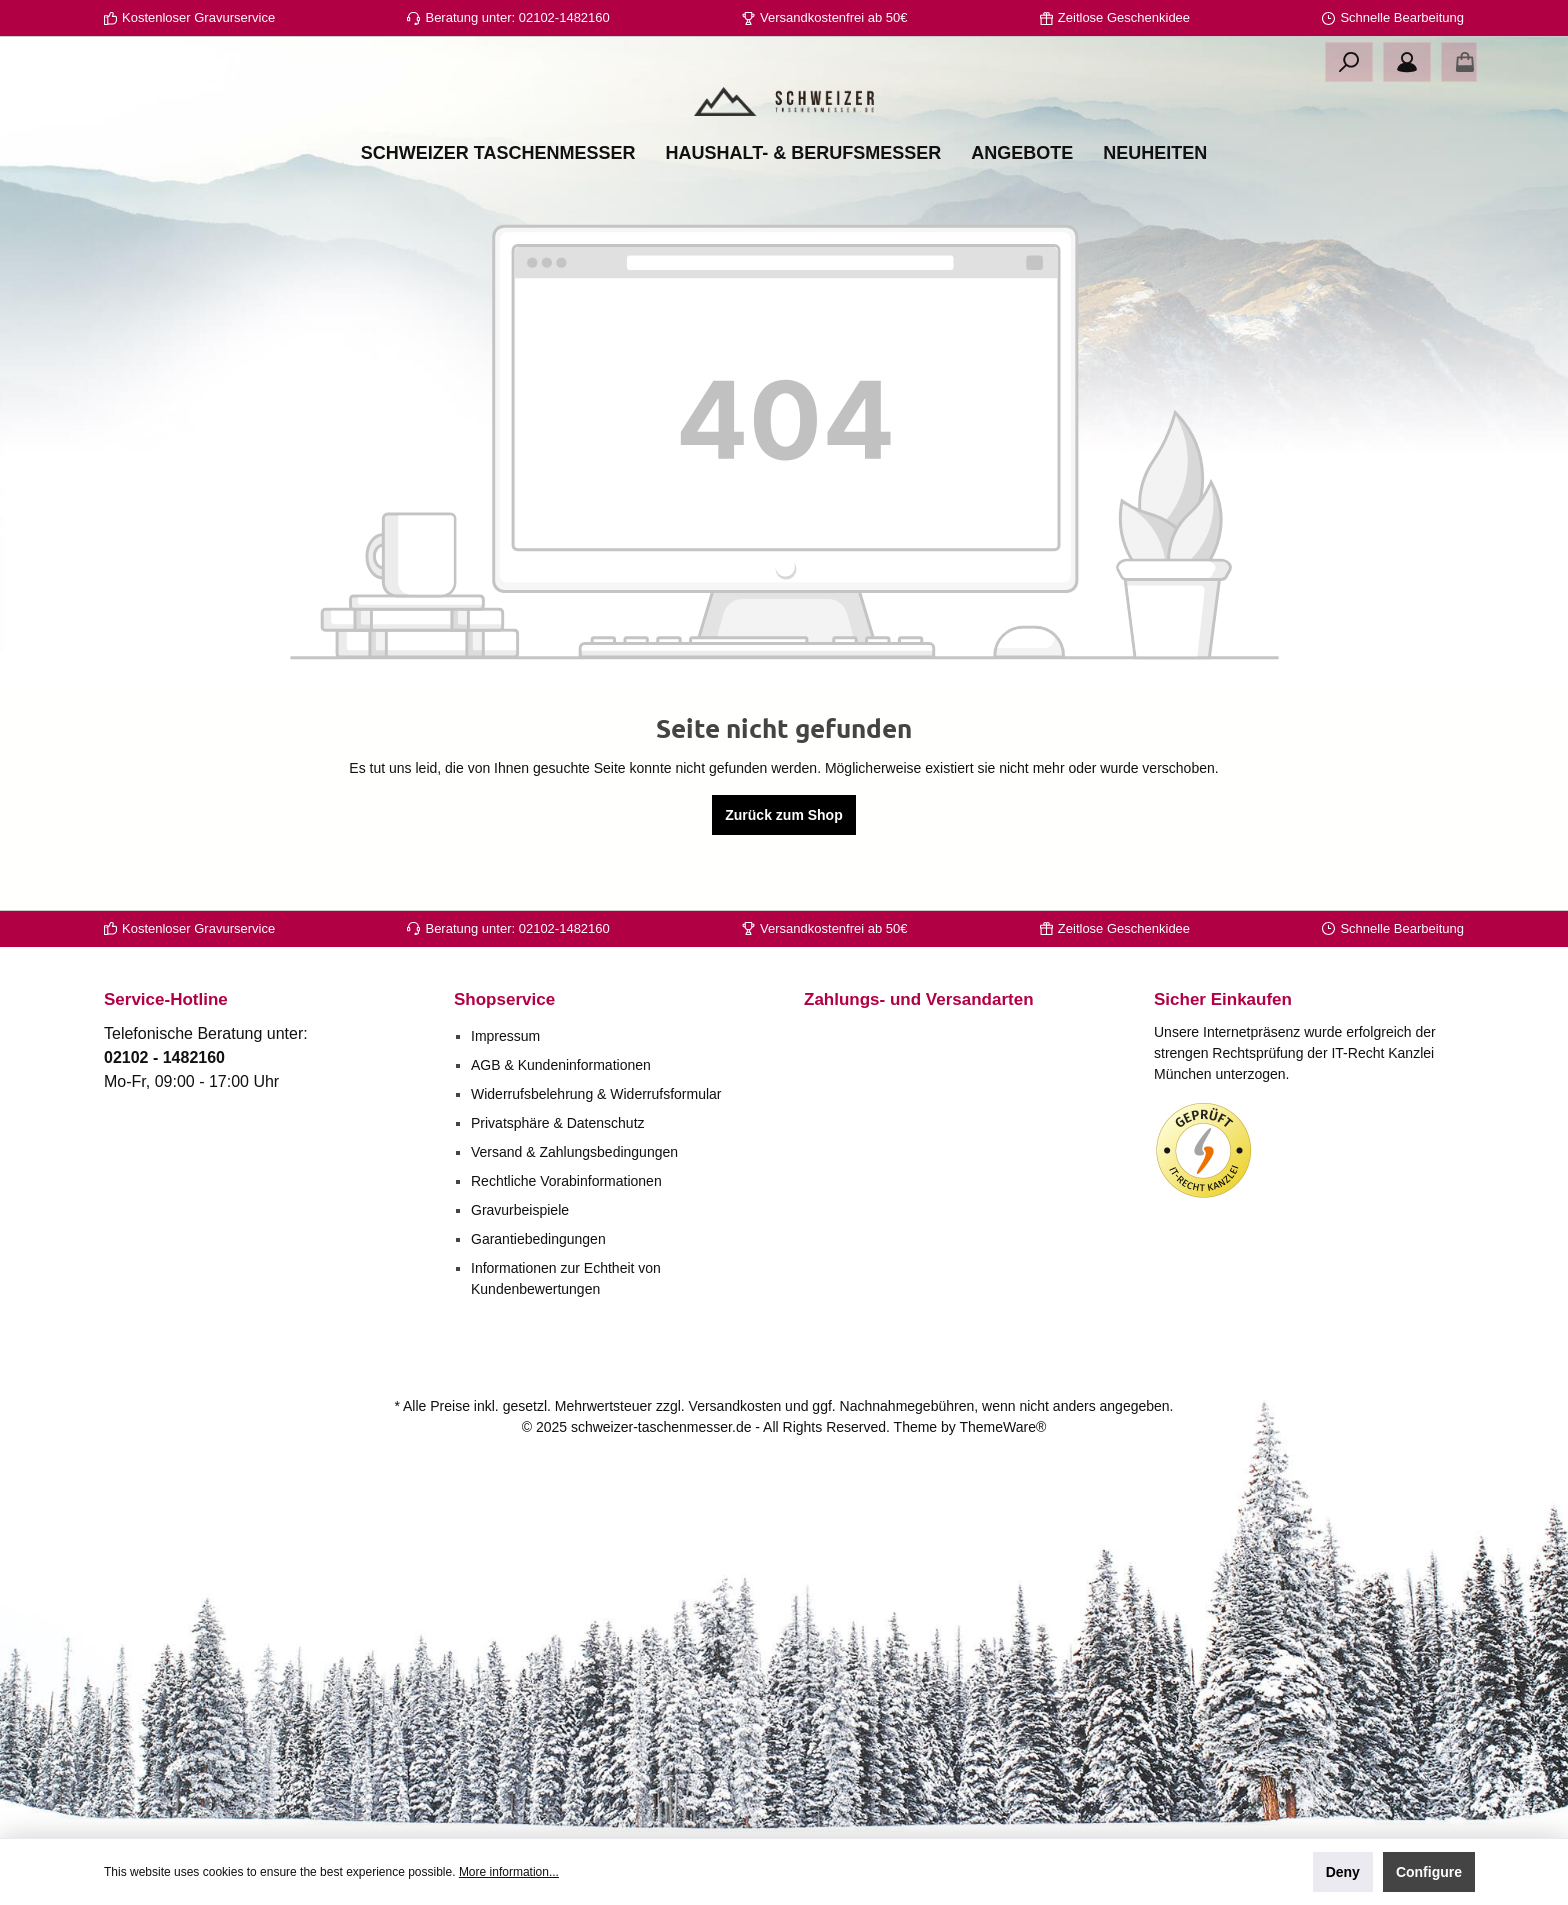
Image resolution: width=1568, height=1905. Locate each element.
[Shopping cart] (1459, 62)
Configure (1429, 1872)
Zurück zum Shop (783, 890)
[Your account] (1407, 62)
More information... (509, 1872)
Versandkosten (735, 1406)
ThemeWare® (1002, 1427)
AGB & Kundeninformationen (561, 1065)
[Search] (1349, 62)
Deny (1343, 1872)
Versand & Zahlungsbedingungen (574, 1152)
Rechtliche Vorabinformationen (566, 1181)
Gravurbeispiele (520, 1210)
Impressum (505, 1036)
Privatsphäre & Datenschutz (558, 1123)
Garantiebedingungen (538, 1239)
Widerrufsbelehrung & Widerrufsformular (596, 1094)
